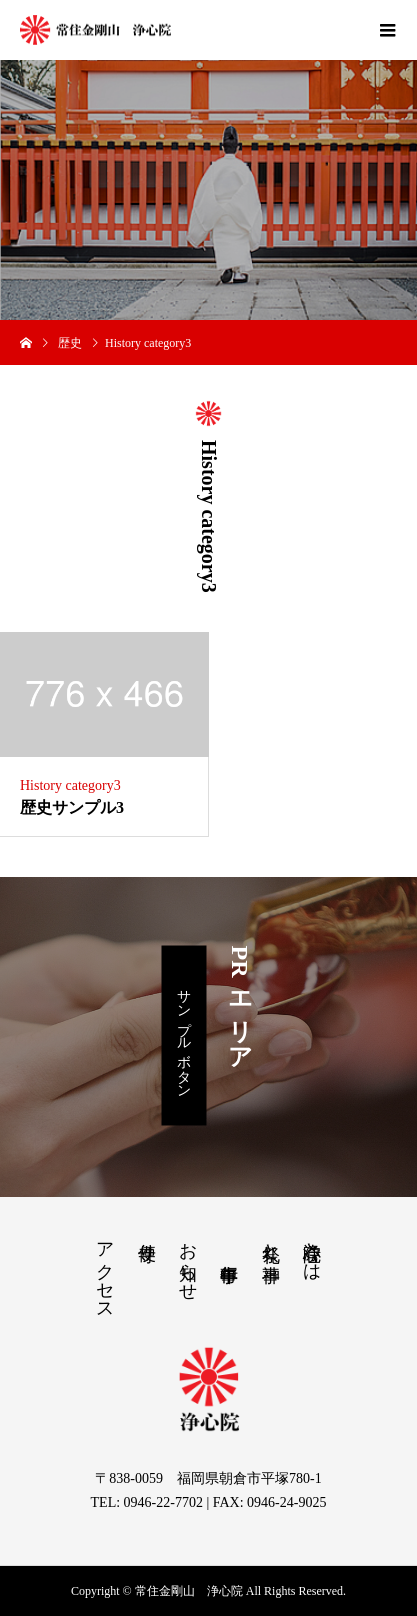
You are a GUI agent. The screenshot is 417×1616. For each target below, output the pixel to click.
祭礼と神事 (271, 1241)
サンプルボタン (184, 1035)
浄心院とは (312, 1251)
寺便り (147, 1241)
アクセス (105, 1271)
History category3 (70, 785)
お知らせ (188, 1261)
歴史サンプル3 (72, 807)
